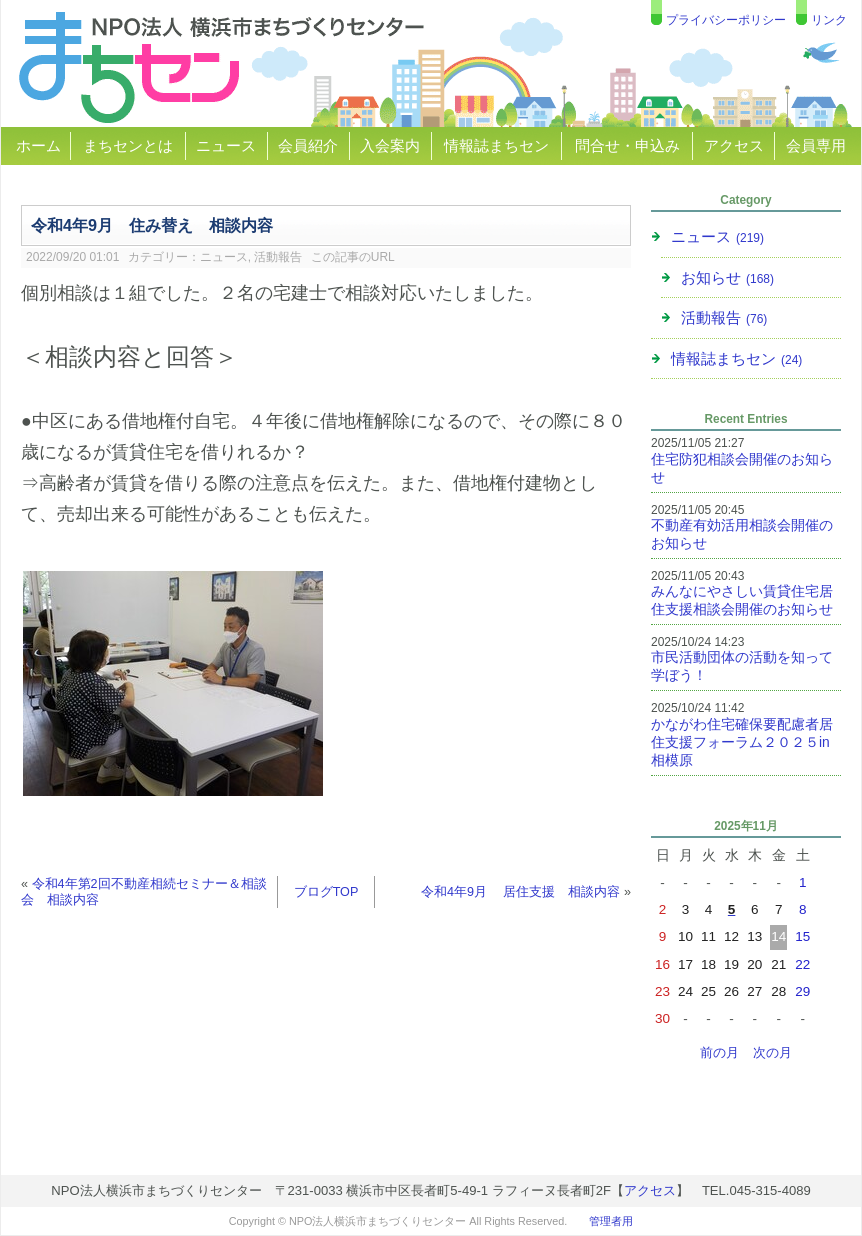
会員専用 (816, 145)
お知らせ (727, 277)
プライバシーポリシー (726, 20)
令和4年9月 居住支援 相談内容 (521, 892)
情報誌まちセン (496, 145)
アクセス (734, 145)
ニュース (226, 145)
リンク (829, 20)
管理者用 (611, 1221)
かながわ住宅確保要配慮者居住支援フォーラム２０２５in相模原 (742, 742)
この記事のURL (353, 257)
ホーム (38, 145)
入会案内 (390, 145)
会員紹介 (308, 145)
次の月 (772, 1053)
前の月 (719, 1053)
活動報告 (278, 257)
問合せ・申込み (627, 145)
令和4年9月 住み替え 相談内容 (152, 225)
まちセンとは (128, 145)
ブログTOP (326, 892)
